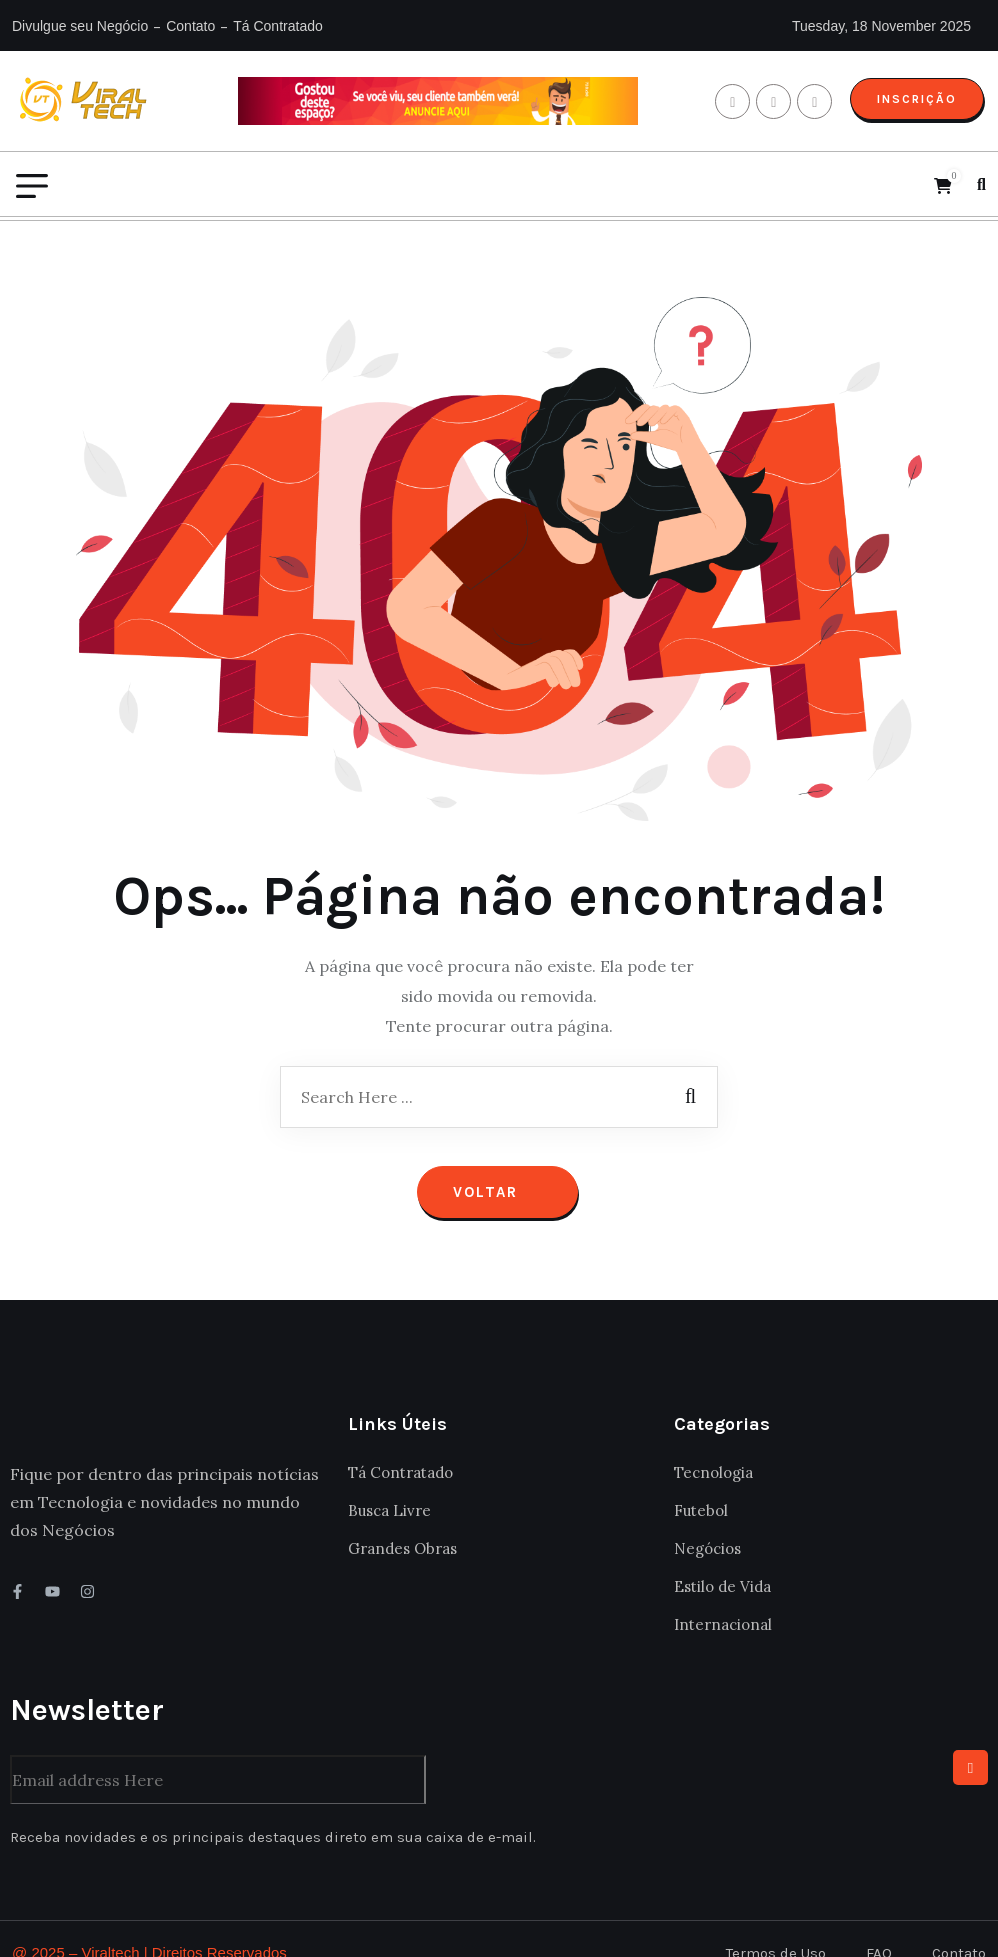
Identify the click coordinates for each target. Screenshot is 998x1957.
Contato (190, 26)
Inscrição (915, 99)
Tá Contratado (278, 26)
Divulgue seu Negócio (80, 26)
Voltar (497, 1164)
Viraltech (110, 1924)
